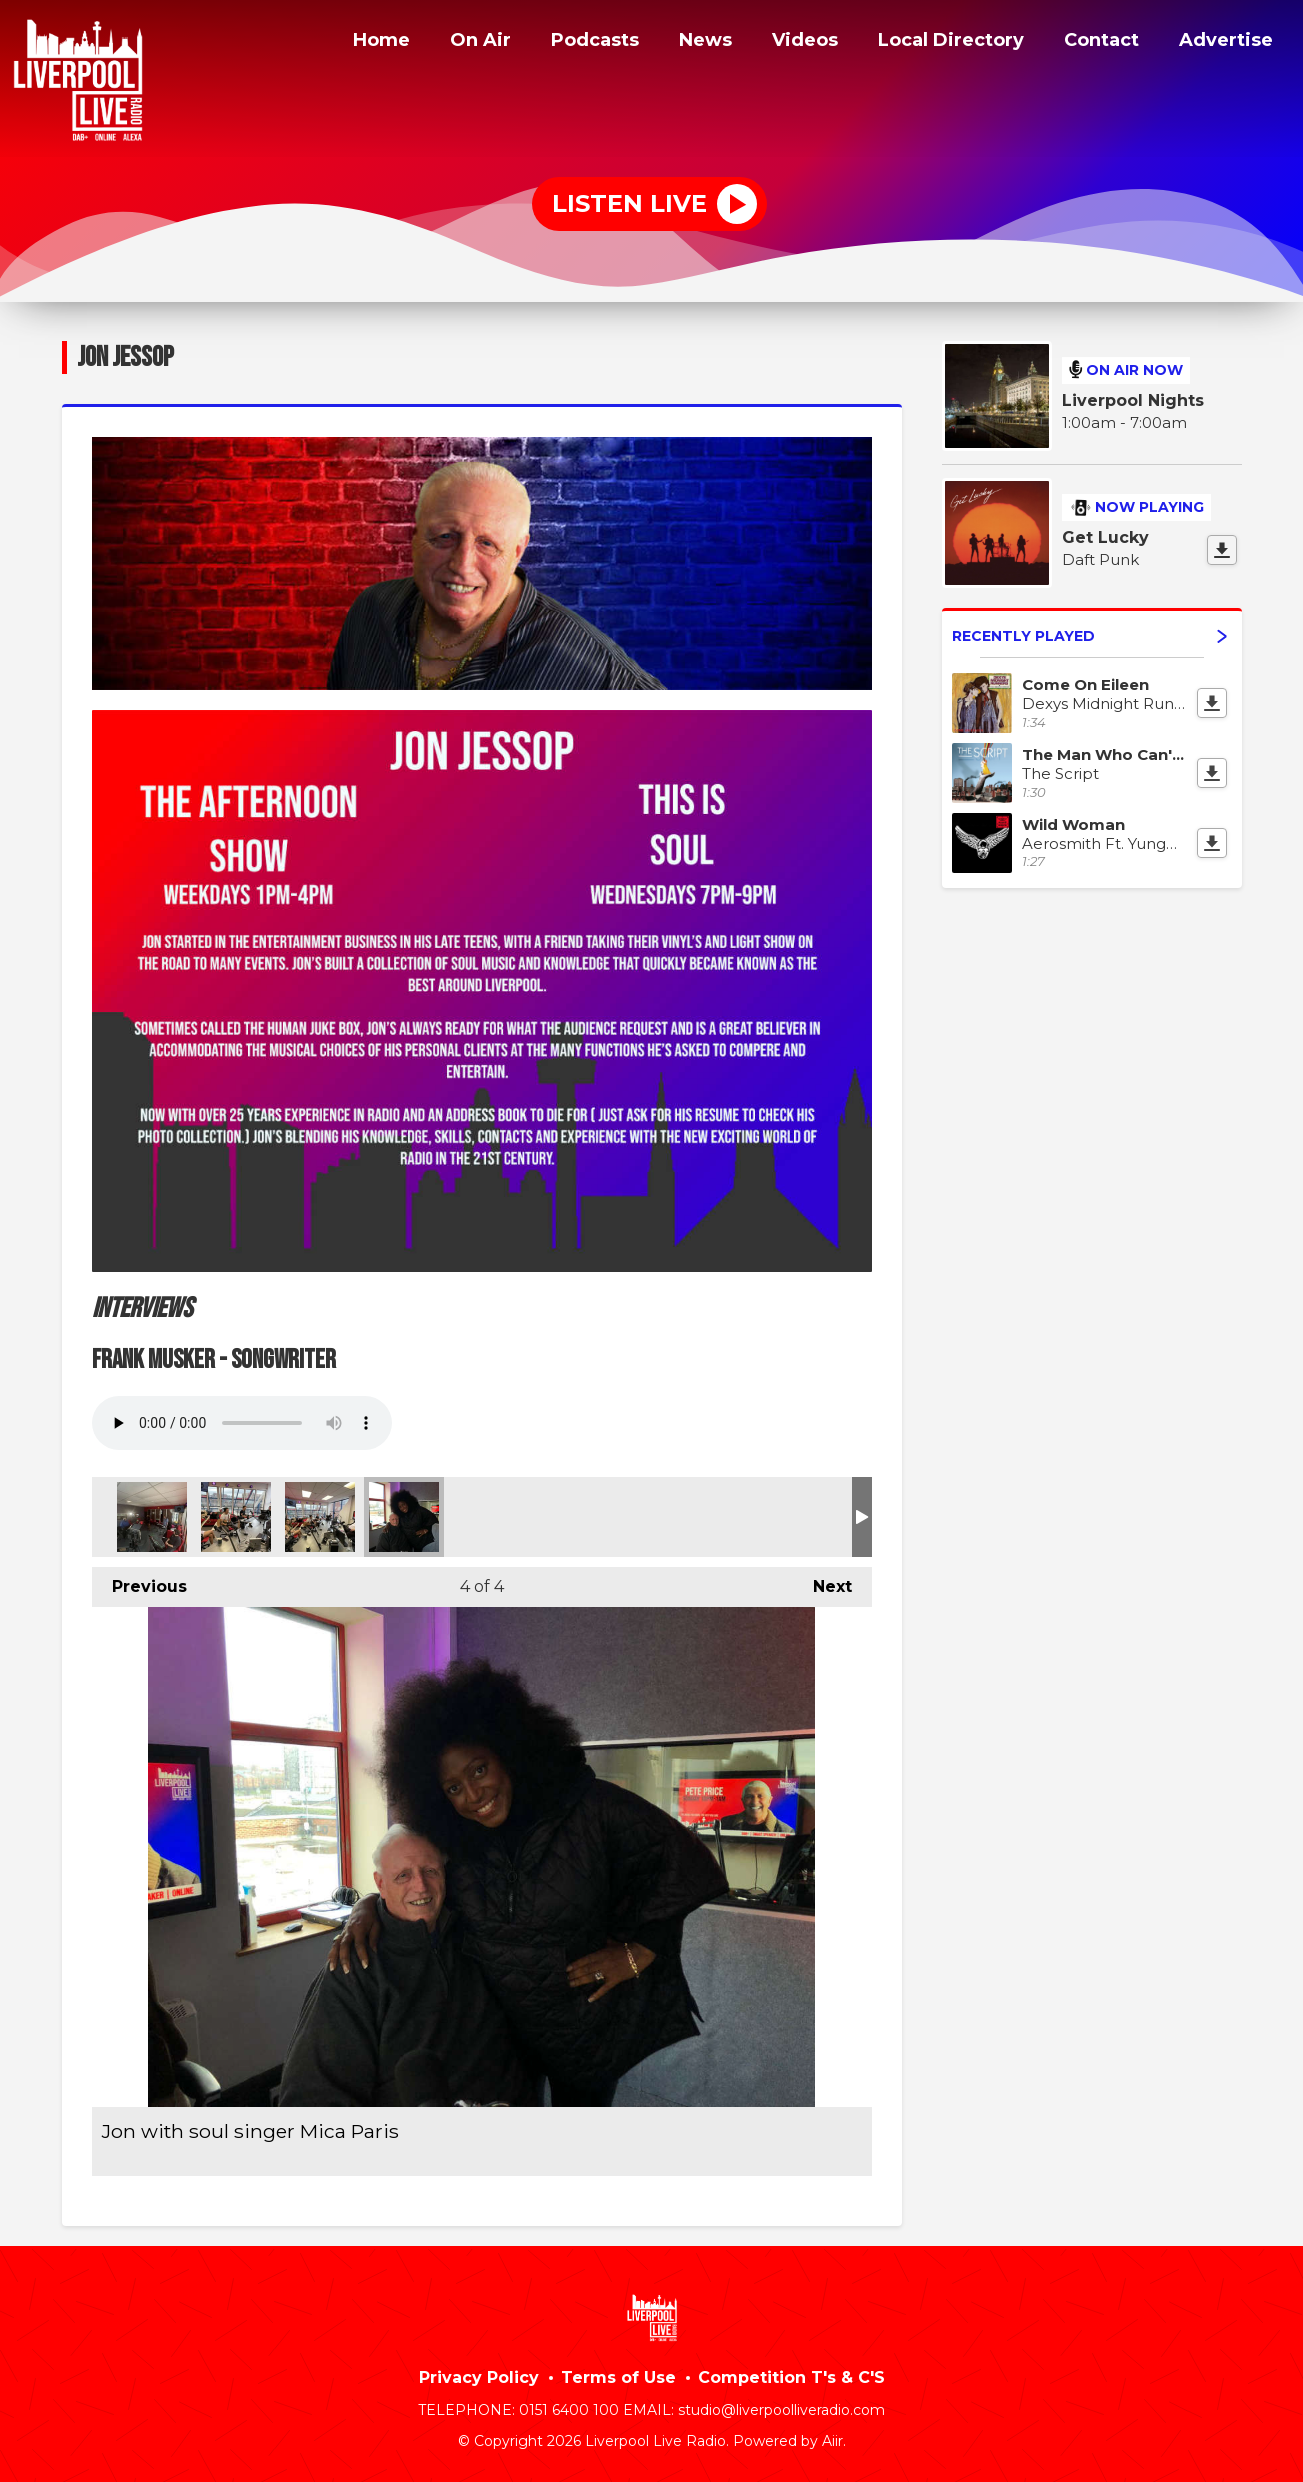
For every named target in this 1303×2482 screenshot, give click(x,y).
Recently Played (1089, 636)
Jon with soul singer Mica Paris (404, 1517)
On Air (442, 43)
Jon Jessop (152, 1517)
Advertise (1224, 43)
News (676, 43)
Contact (1095, 43)
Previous (139, 1581)
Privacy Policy (479, 2377)
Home (339, 43)
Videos (778, 43)
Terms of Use (618, 2377)
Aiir (832, 2441)
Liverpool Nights (1133, 400)
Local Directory (933, 43)
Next (822, 1581)
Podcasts (561, 43)
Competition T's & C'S (791, 2377)
